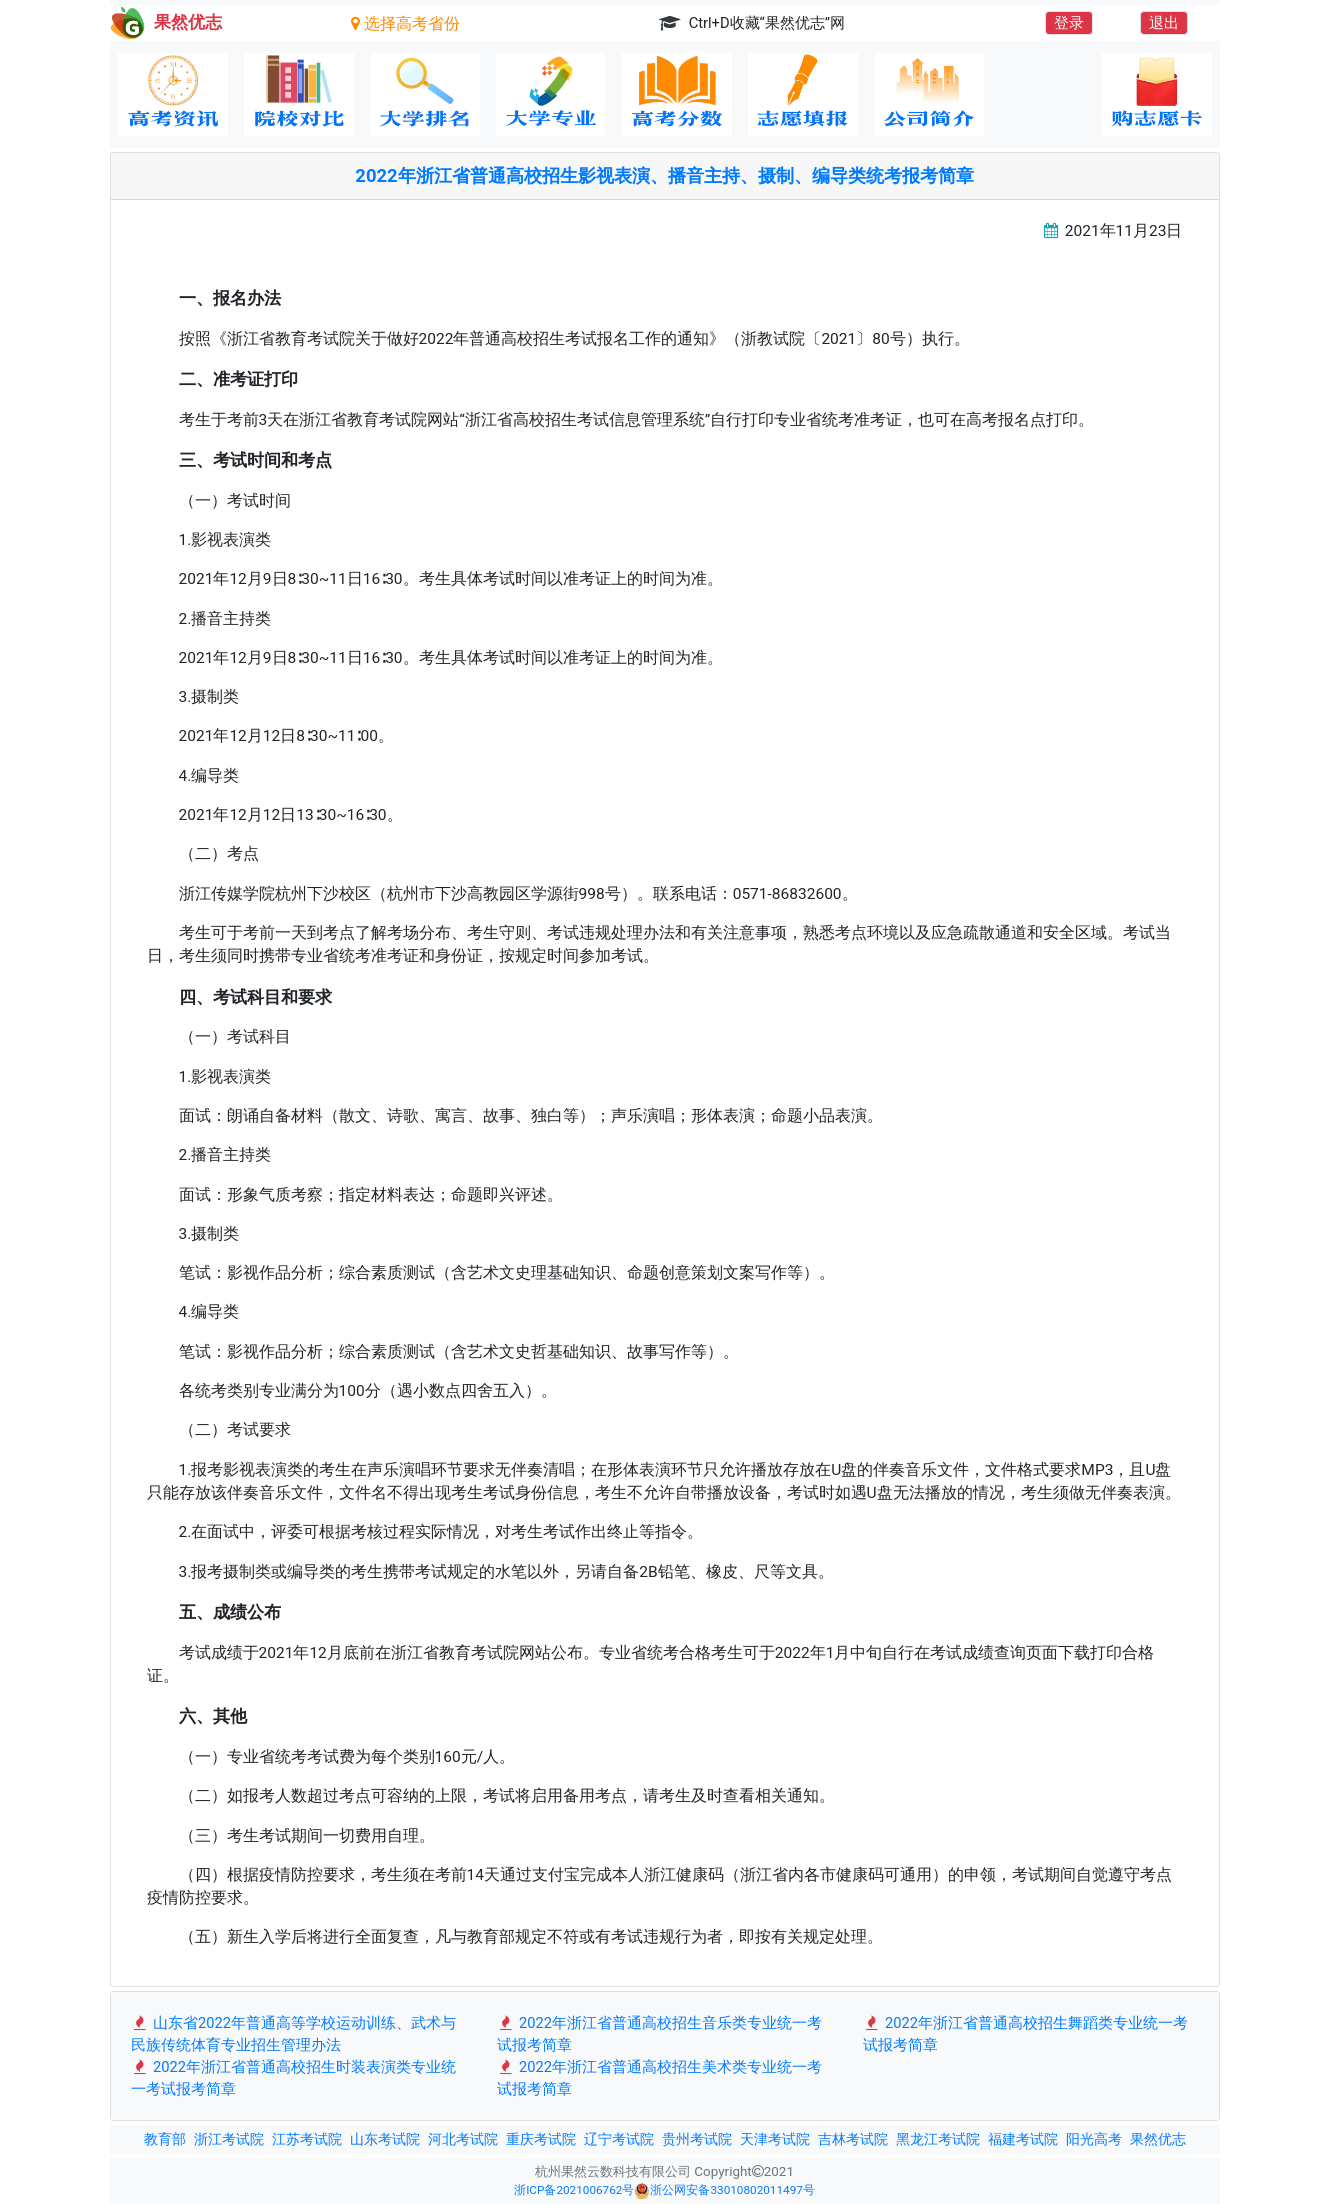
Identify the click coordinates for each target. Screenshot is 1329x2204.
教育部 (165, 2139)
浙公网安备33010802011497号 (724, 2191)
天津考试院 (775, 2139)
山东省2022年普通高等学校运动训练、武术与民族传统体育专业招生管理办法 (294, 2034)
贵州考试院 (697, 2139)
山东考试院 (385, 2139)
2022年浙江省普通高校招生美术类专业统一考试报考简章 (660, 2078)
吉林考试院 (853, 2139)
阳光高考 (1094, 2139)
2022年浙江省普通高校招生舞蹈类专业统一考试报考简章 (1026, 2034)
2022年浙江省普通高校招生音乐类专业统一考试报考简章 (660, 2034)
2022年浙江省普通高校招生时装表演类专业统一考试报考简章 (294, 2078)
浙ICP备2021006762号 (574, 2190)
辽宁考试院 (619, 2139)
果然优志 (1158, 2139)
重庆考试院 (541, 2139)
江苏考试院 (307, 2139)
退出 (1164, 23)
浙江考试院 (229, 2139)
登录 (1069, 23)
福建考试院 (1023, 2139)
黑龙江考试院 (938, 2139)
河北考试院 (463, 2139)
